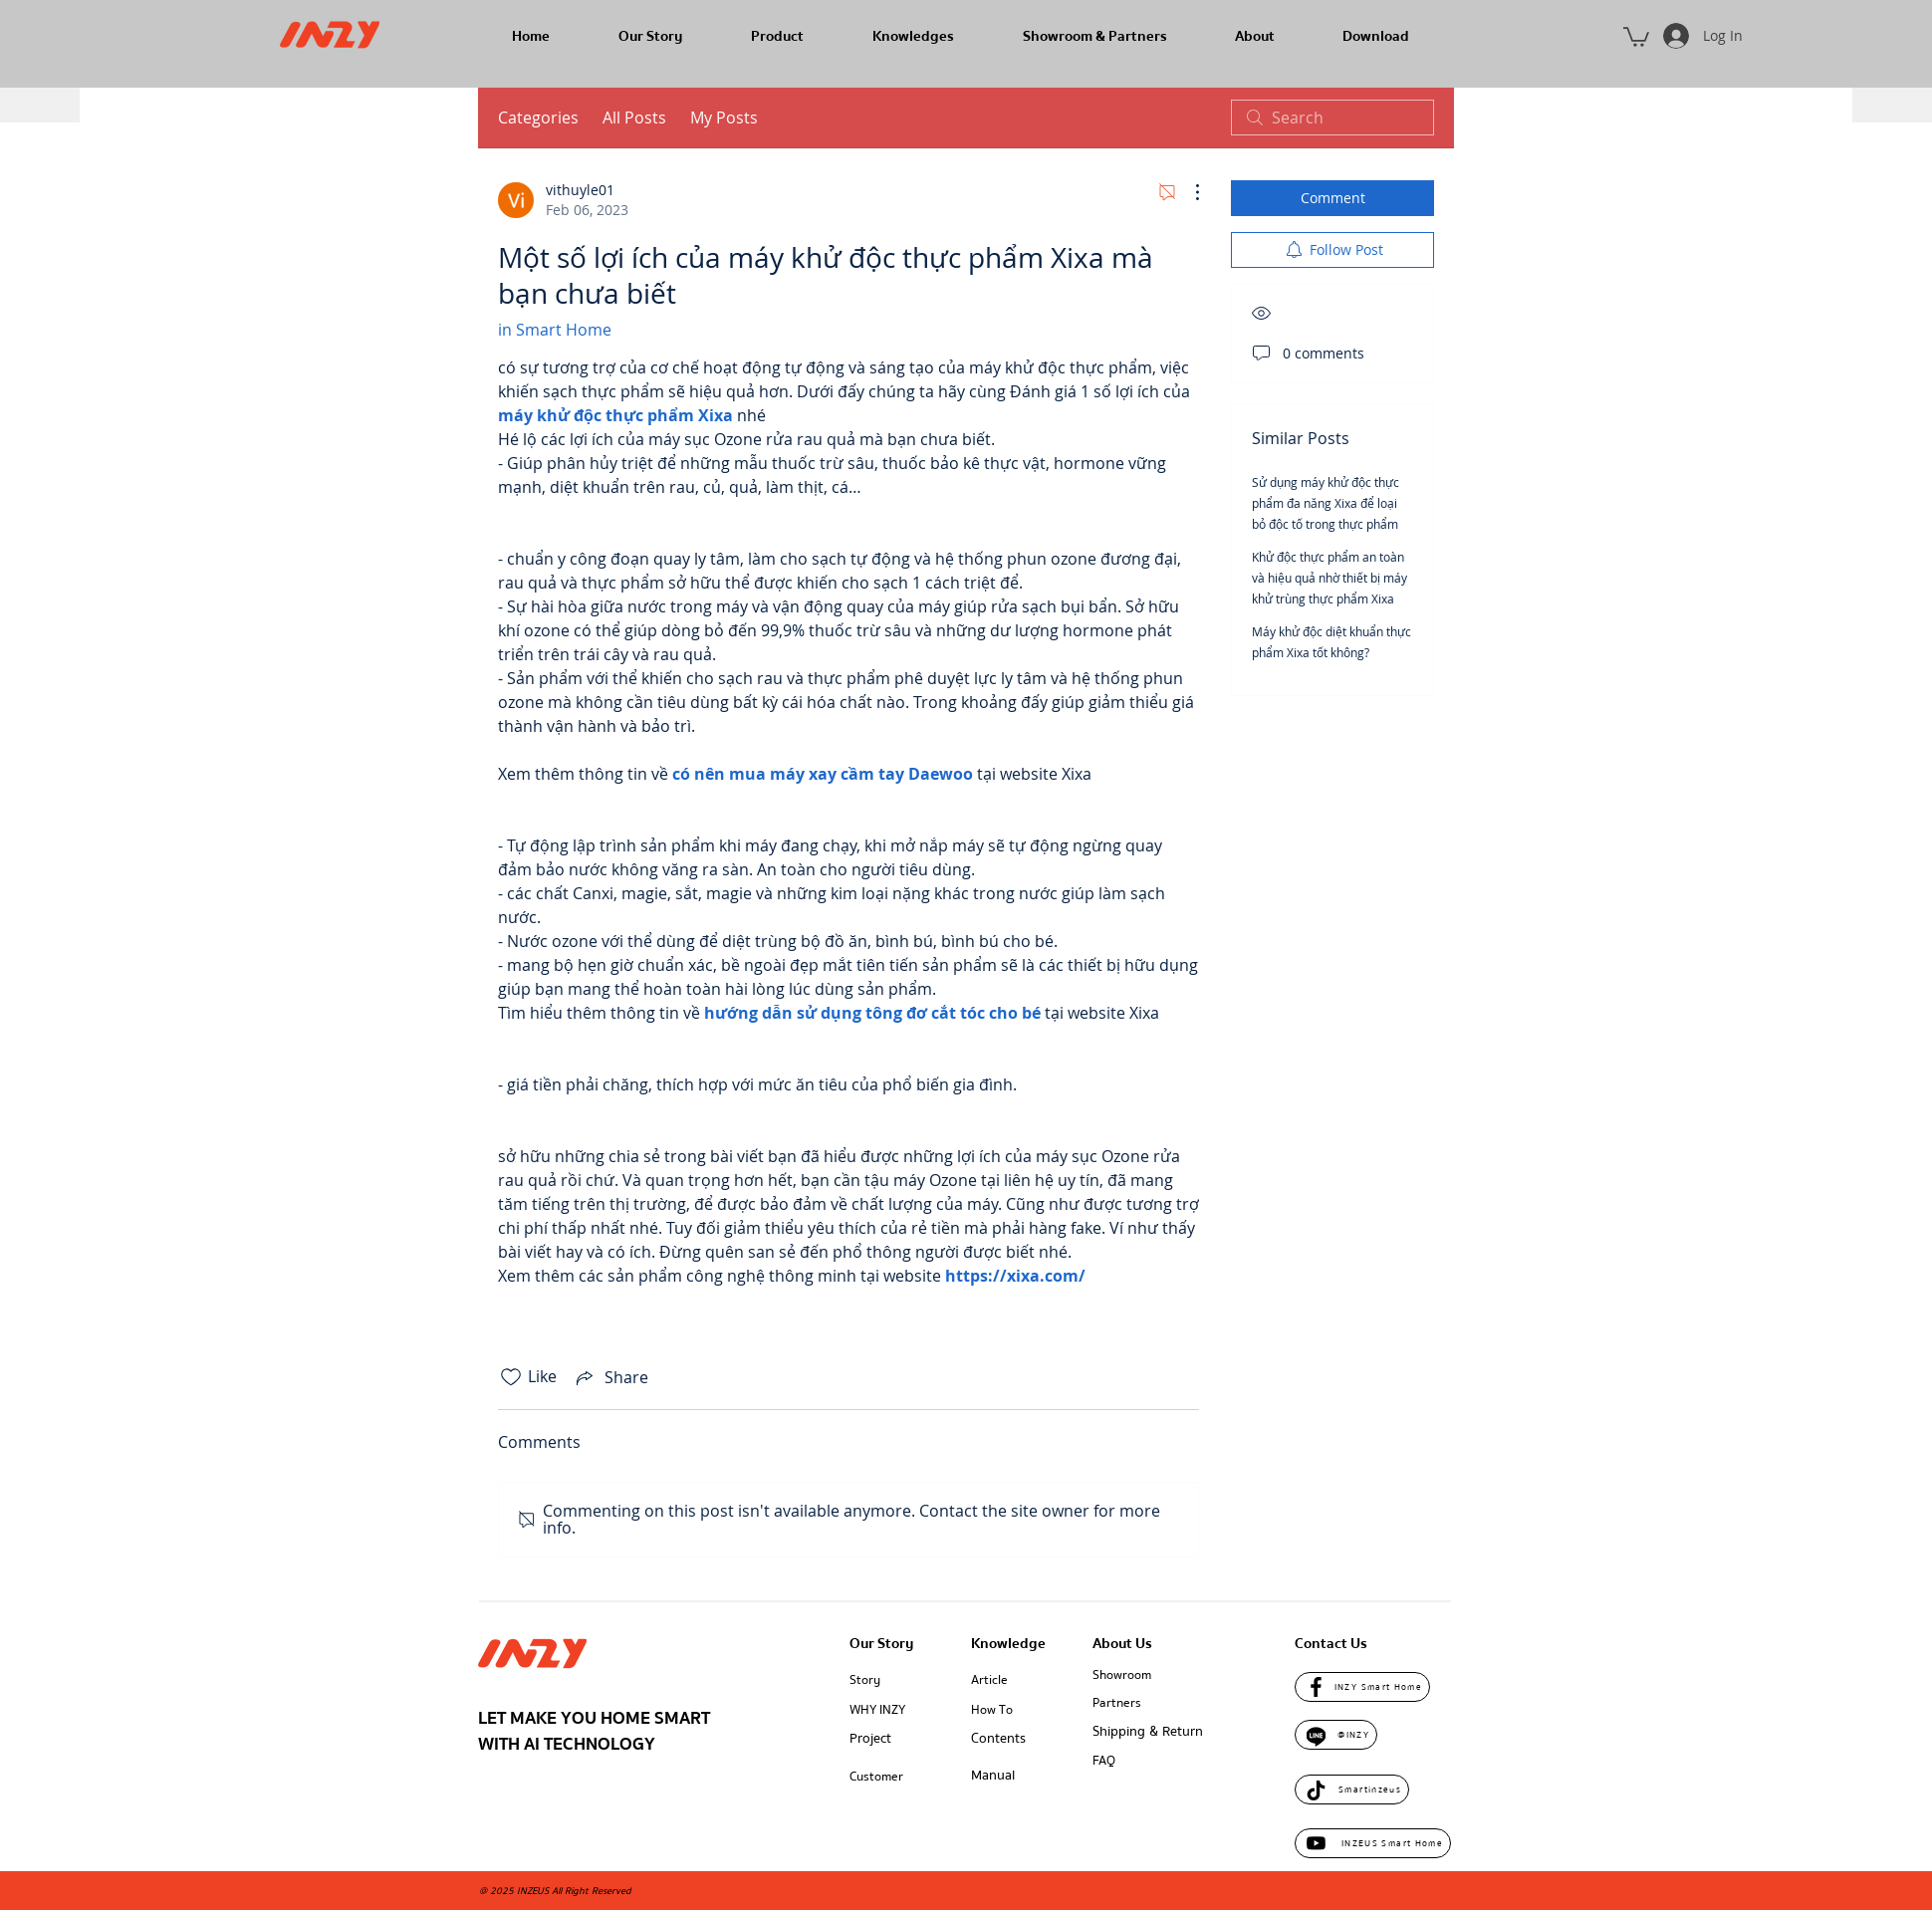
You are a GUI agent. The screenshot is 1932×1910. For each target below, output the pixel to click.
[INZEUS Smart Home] (1373, 1843)
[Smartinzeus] (1352, 1789)
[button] (1636, 36)
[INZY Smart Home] (1362, 1687)
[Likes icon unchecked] (511, 1377)
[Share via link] (610, 1377)
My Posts (724, 117)
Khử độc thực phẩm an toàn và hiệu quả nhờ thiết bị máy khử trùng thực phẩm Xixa (1329, 577)
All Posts (634, 117)
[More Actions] (1187, 192)
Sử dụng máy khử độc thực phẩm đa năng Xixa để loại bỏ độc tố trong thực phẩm (1325, 503)
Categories (538, 117)
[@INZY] (1336, 1735)
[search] (1332, 117)
